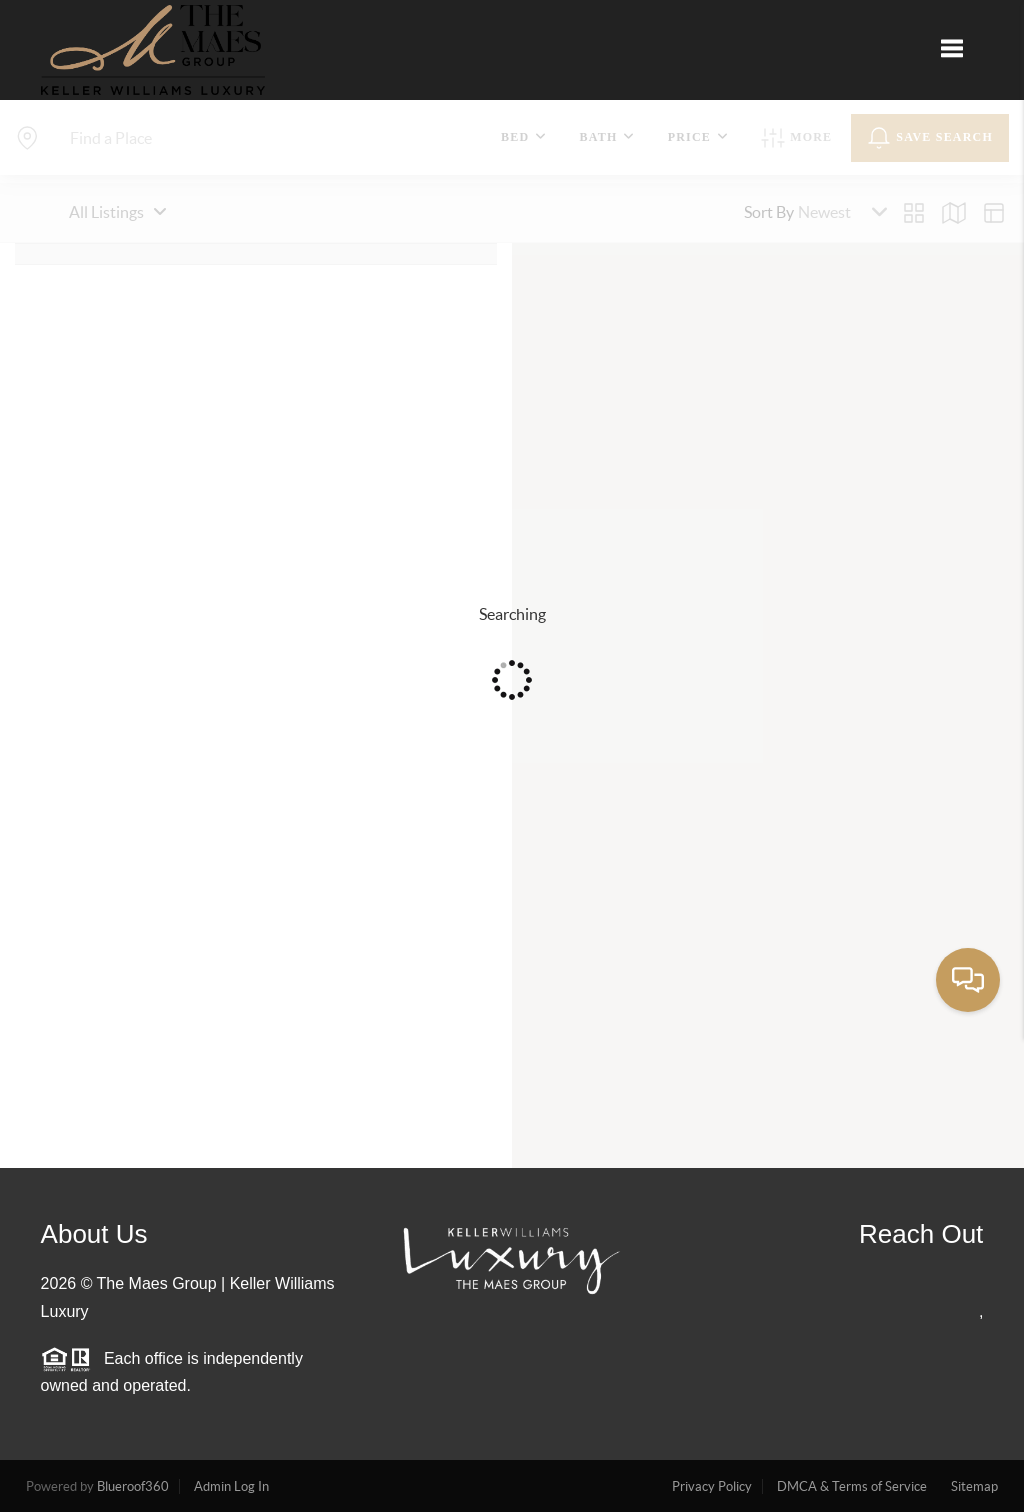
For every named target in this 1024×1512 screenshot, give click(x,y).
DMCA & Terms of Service (852, 1486)
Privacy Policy (712, 1486)
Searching (512, 614)
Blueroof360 (133, 1486)
